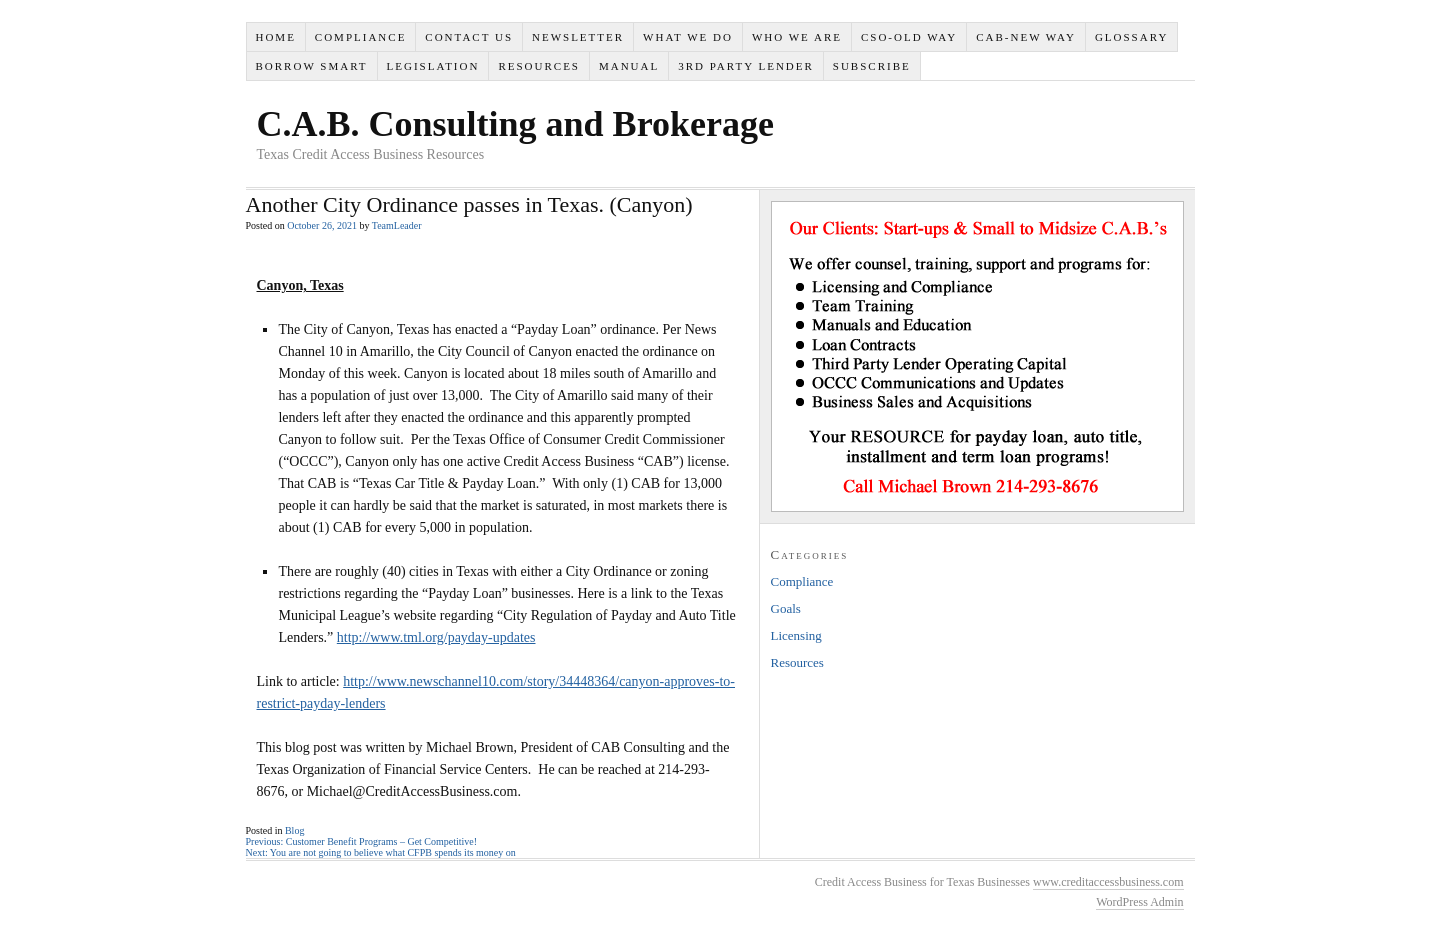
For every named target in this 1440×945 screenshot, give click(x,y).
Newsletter (578, 37)
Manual (629, 66)
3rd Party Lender (746, 66)
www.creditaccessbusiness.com (1108, 882)
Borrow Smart (311, 66)
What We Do (688, 37)
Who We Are (797, 37)
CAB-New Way (1026, 37)
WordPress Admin (1139, 902)
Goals (786, 608)
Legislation (433, 66)
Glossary (1131, 37)
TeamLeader (397, 225)
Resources (539, 66)
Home (275, 37)
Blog (294, 830)
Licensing (796, 635)
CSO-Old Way (909, 37)
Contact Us (469, 37)
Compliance (361, 37)
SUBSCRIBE (872, 66)
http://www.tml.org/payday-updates (436, 637)
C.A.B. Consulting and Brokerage (515, 124)
